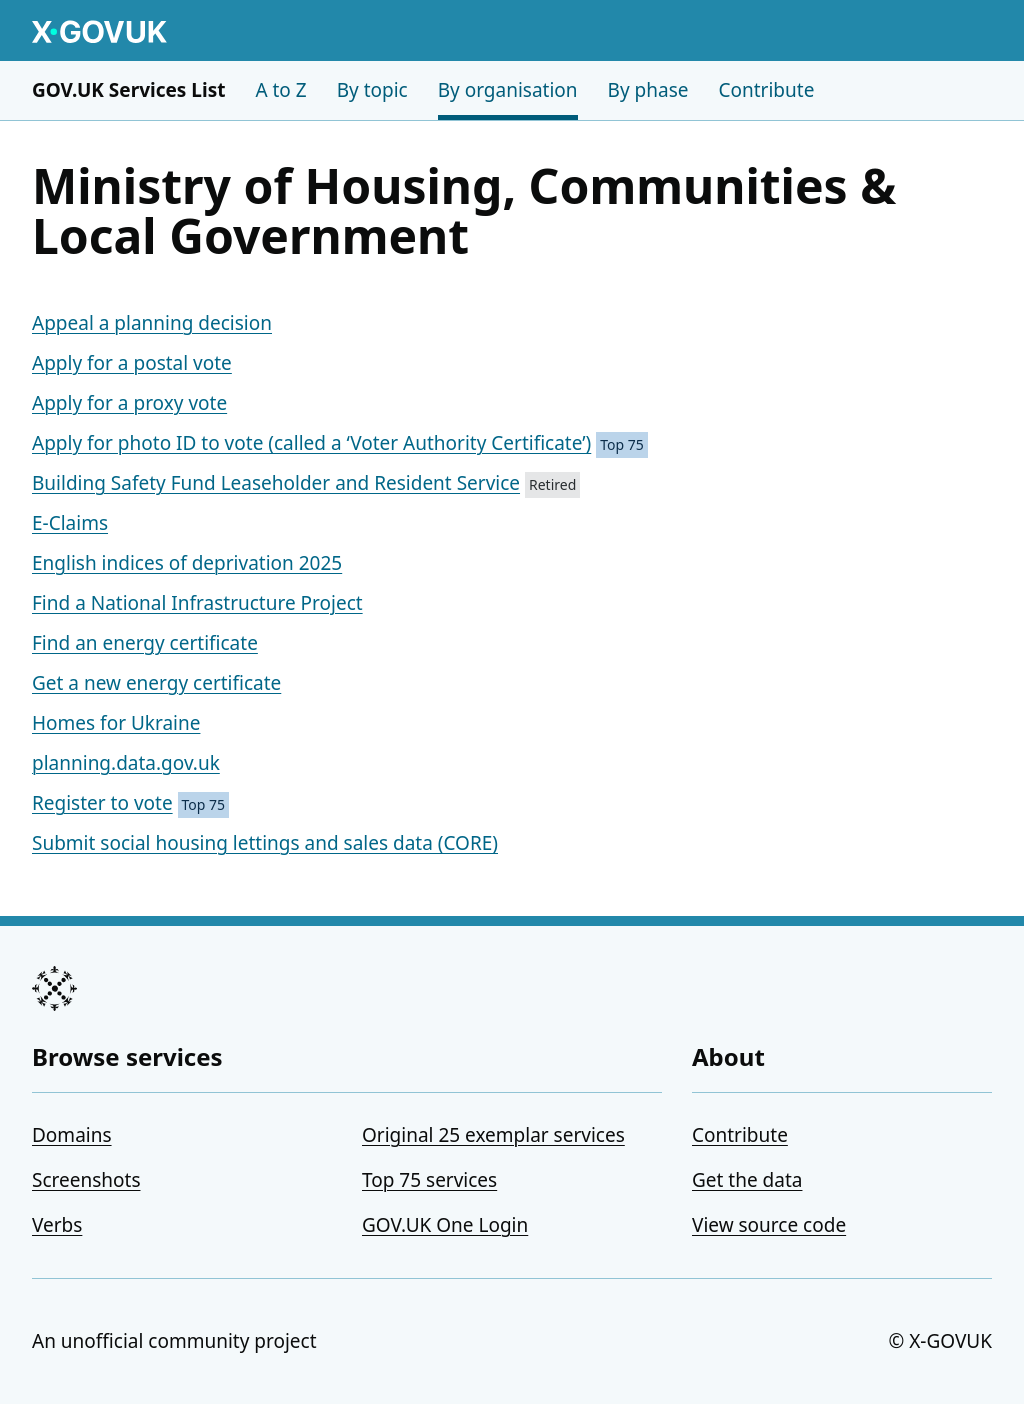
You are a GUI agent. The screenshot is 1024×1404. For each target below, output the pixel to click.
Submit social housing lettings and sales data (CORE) (265, 843)
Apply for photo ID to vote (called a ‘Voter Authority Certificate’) (311, 443)
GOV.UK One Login (445, 1225)
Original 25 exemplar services (493, 1135)
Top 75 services (429, 1180)
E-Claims (70, 523)
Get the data (747, 1180)
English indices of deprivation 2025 (187, 563)
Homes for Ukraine (116, 723)
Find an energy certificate (145, 643)
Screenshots (86, 1180)
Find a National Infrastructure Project (197, 603)
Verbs (57, 1225)
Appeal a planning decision (152, 323)
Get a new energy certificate (156, 683)
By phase (648, 90)
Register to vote (102, 803)
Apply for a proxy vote (129, 403)
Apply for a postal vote (132, 363)
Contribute (767, 90)
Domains (72, 1135)
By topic (372, 90)
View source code (769, 1225)
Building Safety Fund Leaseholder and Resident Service (276, 483)
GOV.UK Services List (128, 90)
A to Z (280, 90)
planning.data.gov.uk (126, 763)
